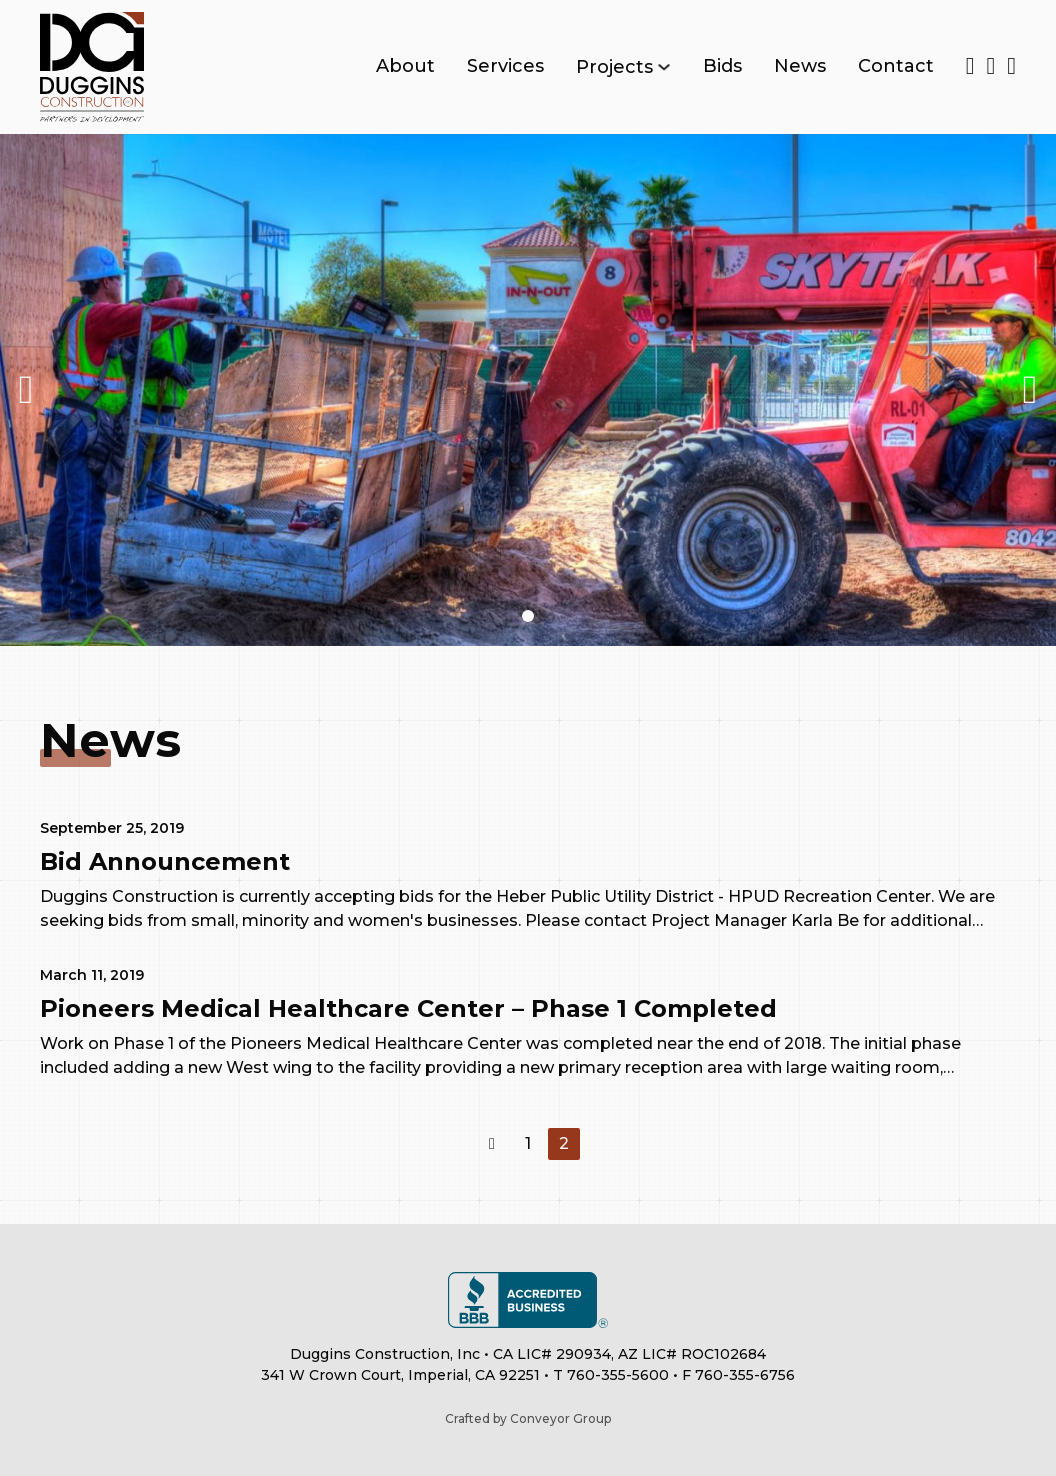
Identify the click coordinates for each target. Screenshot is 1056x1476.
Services (505, 66)
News (800, 66)
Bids (722, 66)
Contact (896, 66)
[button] (528, 616)
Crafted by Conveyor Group (528, 1418)
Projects (614, 67)
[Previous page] (492, 1144)
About (405, 66)
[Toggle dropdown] (664, 67)
